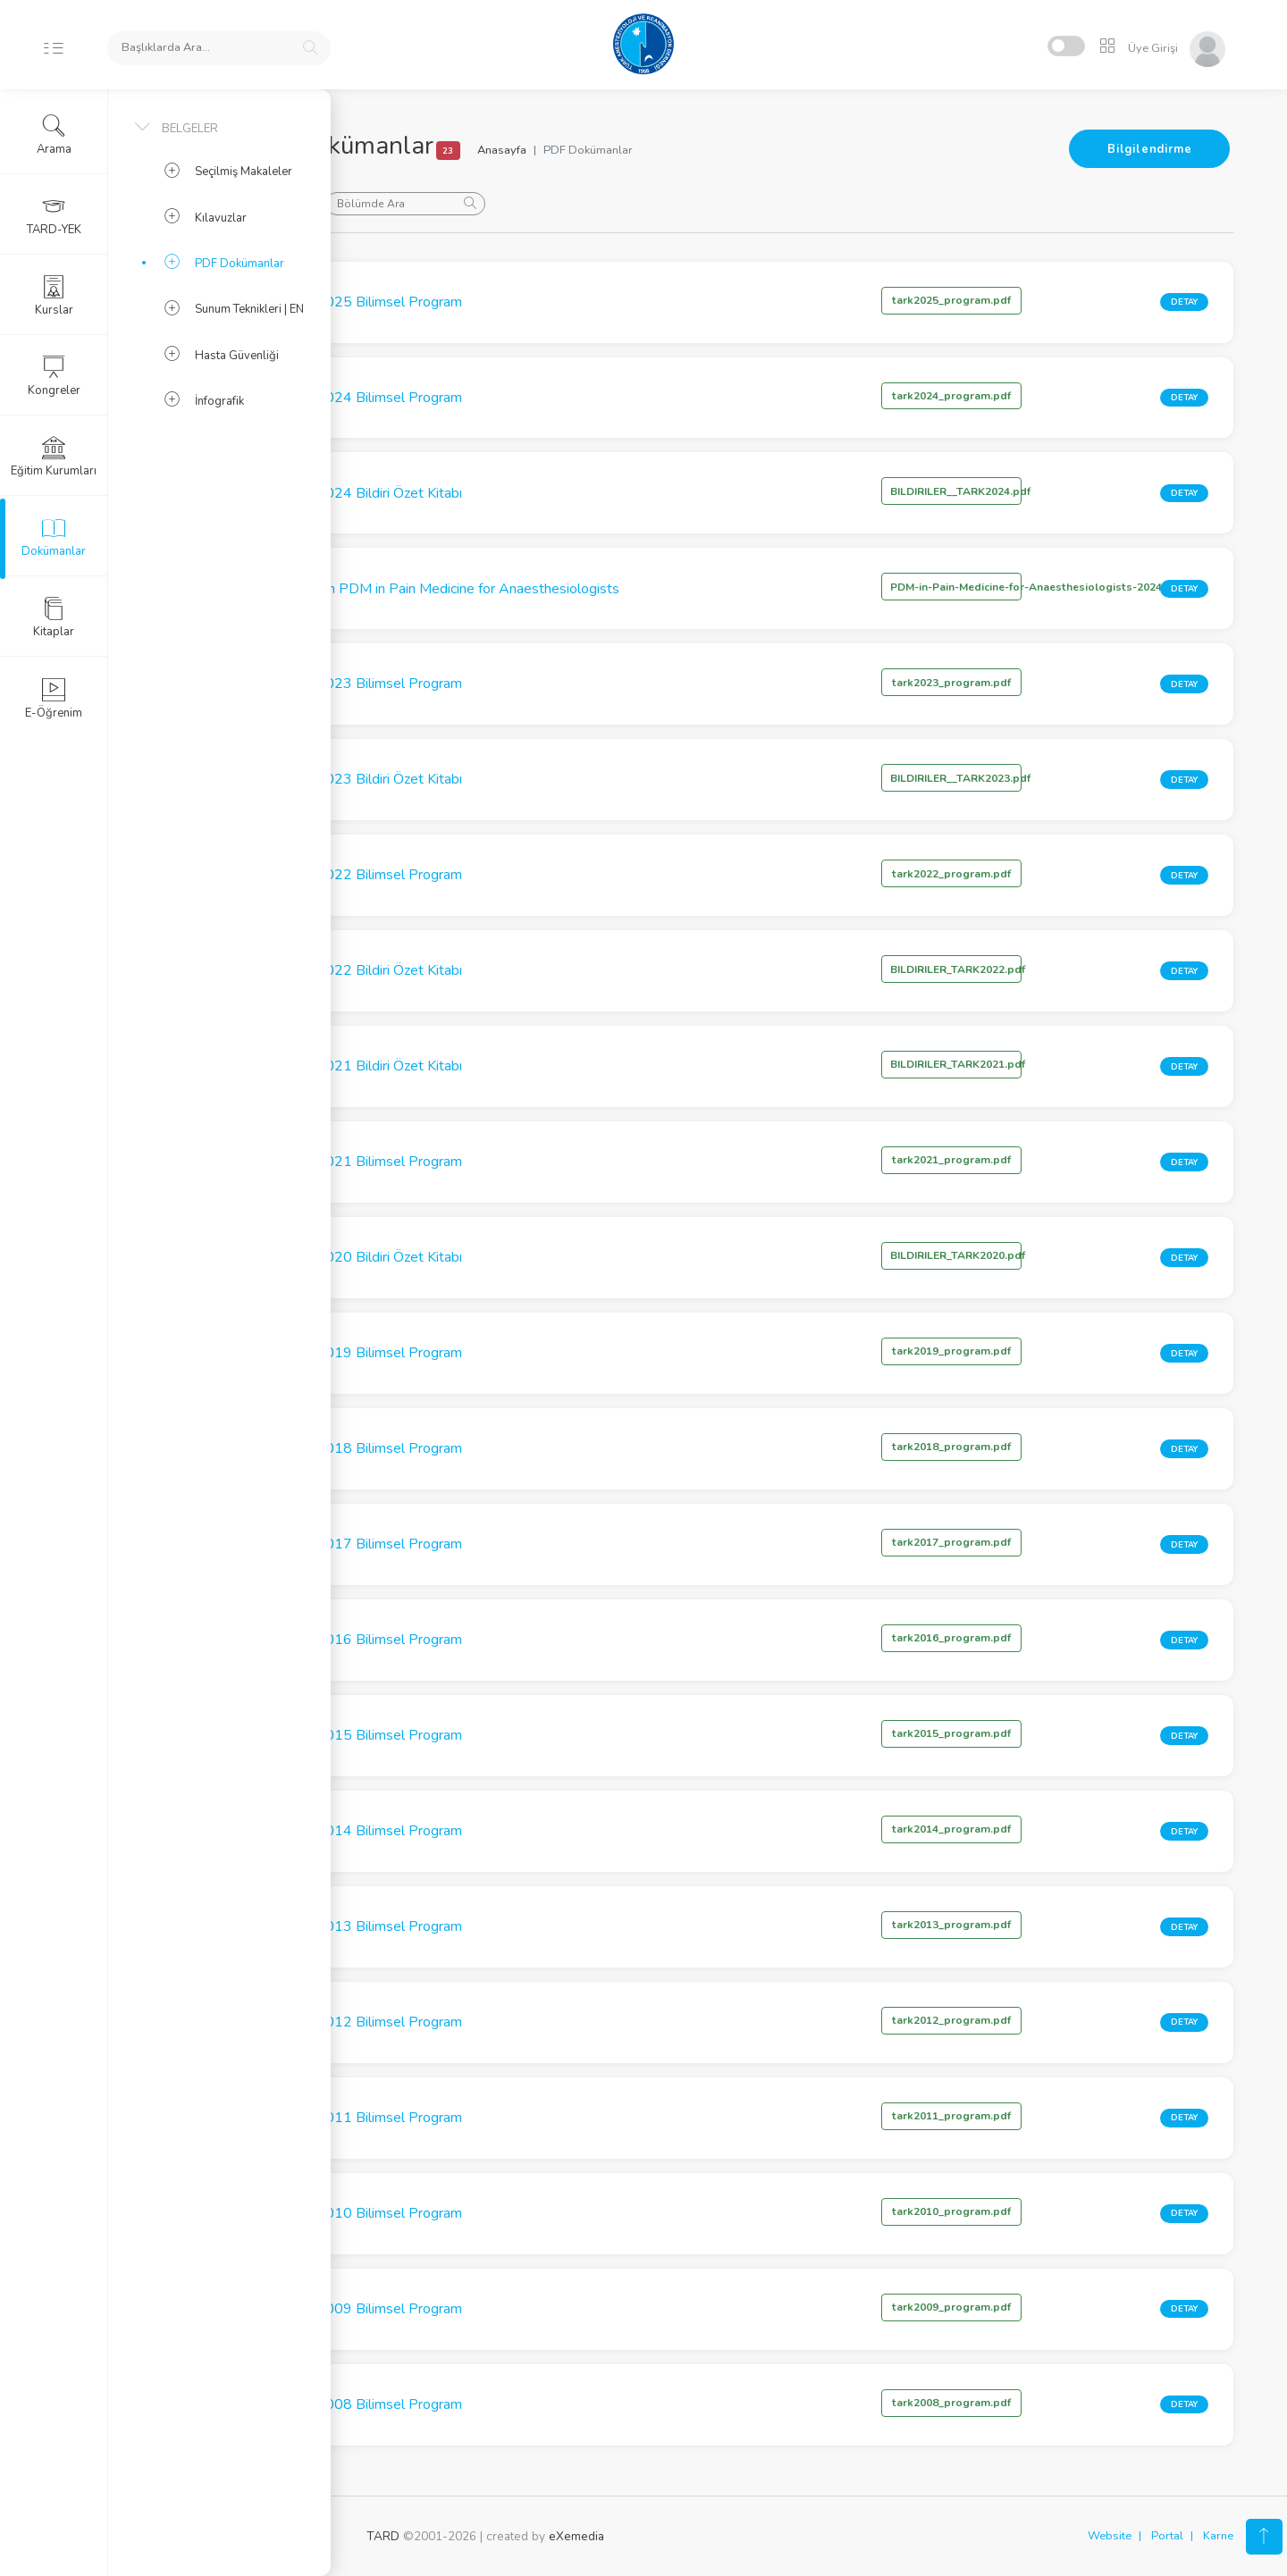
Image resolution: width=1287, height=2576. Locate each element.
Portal (1167, 2536)
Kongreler (54, 376)
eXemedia (576, 2536)
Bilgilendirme (1149, 149)
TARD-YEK (54, 215)
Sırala (401, 203)
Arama (54, 135)
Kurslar (54, 295)
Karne (1218, 2536)
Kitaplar (53, 617)
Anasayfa (623, 150)
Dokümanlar (53, 537)
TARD (383, 2536)
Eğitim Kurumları (54, 456)
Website (1109, 2536)
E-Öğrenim (53, 698)
